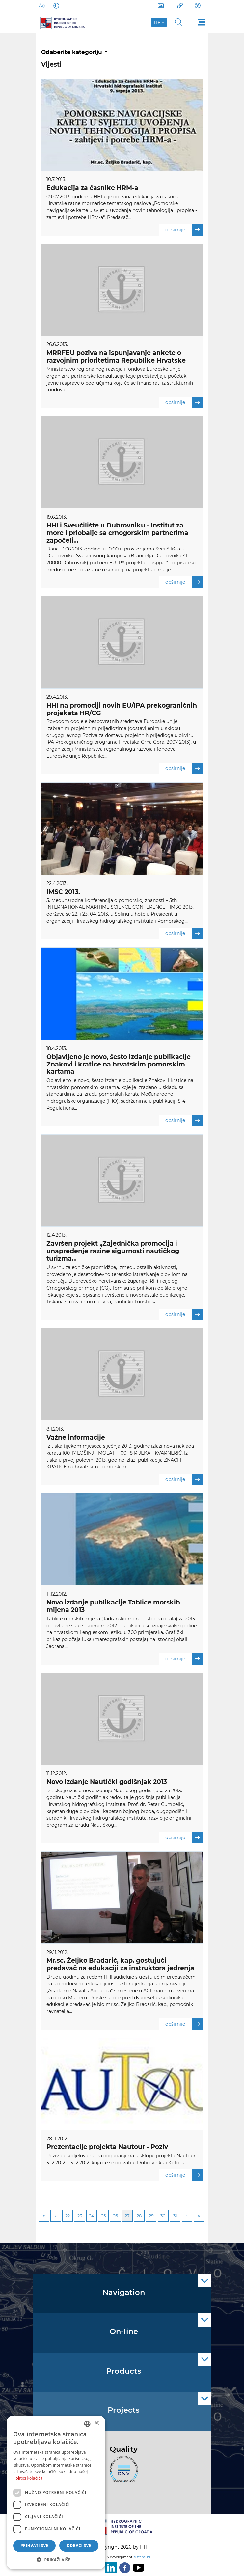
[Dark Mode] (55, 5)
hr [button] (157, 22)
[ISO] (122, 2473)
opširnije (184, 230)
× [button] (96, 2423)
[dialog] (56, 2492)
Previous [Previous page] (55, 2216)
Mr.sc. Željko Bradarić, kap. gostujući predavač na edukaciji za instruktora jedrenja (120, 1964)
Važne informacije (75, 1437)
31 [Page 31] (175, 2215)
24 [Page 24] (91, 2215)
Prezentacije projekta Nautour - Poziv (107, 2147)
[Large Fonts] (42, 5)
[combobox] (87, 2424)
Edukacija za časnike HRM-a (92, 188)
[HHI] (65, 22)
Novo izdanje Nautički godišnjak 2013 (106, 1782)
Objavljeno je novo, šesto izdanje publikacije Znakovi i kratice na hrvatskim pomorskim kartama (118, 1064)
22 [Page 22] (67, 2215)
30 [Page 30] (163, 2215)
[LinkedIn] (109, 2568)
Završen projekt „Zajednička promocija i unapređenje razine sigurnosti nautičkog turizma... (112, 1251)
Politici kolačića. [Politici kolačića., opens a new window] (28, 2478)
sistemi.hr (142, 2557)
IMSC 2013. (63, 892)
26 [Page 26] (115, 2215)
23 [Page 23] (79, 2215)
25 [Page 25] (103, 2215)
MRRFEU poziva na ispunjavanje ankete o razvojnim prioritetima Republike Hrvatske (116, 356)
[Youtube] (137, 2568)
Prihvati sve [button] (34, 2545)
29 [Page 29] (151, 2215)
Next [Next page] (187, 2216)
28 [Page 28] (139, 2215)
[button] (56, 2559)
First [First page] (44, 2216)
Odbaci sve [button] (79, 2545)
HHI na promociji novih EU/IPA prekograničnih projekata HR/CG (121, 709)
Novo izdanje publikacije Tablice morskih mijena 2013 (113, 1606)
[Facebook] (123, 2568)
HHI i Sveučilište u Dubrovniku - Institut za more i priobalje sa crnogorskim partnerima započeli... (117, 533)
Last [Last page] (199, 2216)
